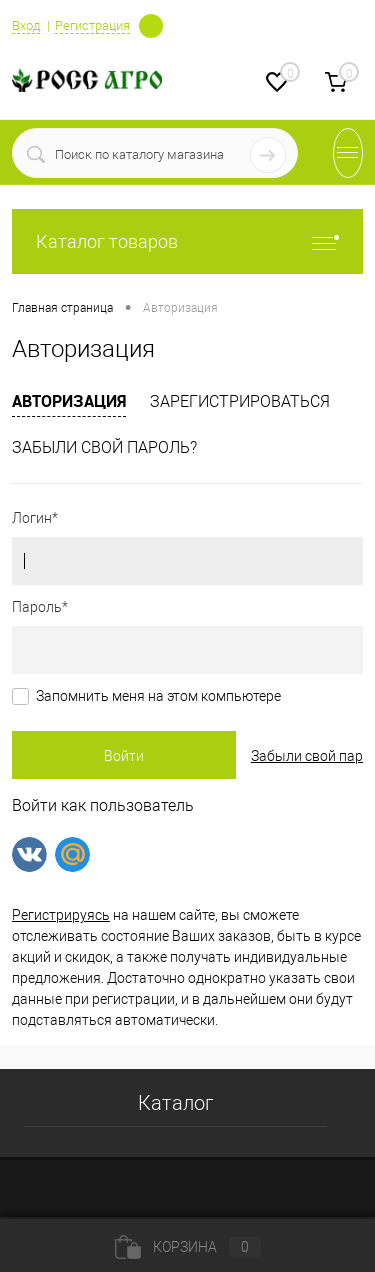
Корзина (188, 1247)
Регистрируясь (61, 915)
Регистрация (92, 25)
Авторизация (69, 401)
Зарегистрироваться (240, 401)
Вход (26, 25)
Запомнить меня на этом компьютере (158, 696)
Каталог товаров (187, 241)
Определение (151, 24)
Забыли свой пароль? (104, 447)
